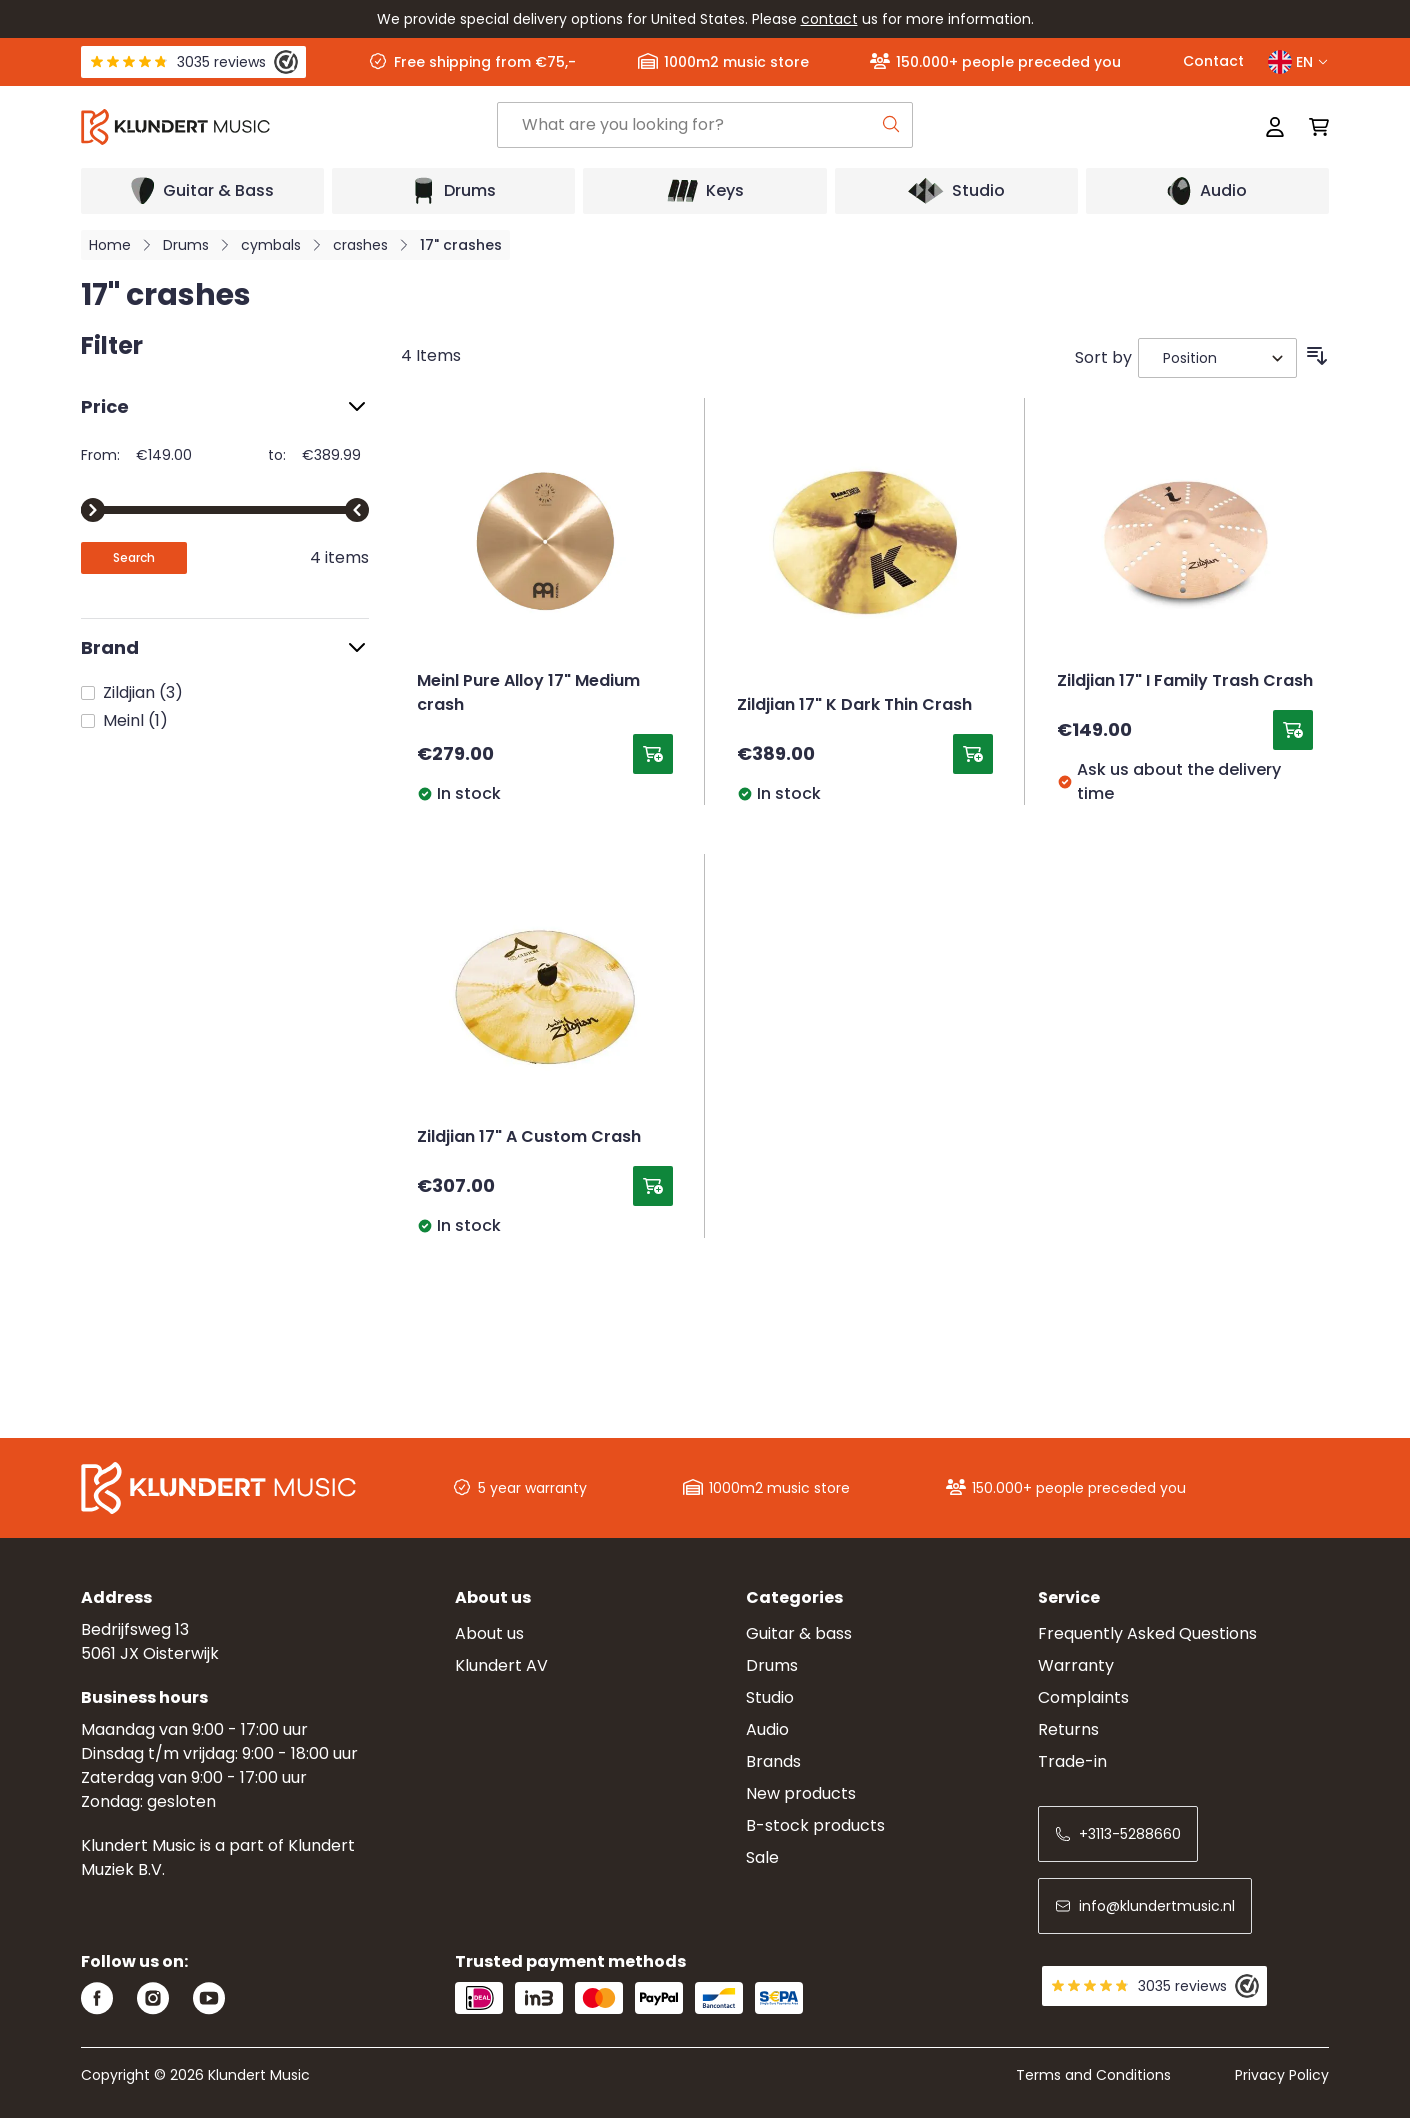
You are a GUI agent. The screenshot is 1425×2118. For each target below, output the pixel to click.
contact (829, 19)
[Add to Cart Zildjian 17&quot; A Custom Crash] (653, 1186)
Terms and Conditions (1093, 2075)
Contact (1213, 61)
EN (1298, 62)
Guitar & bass (799, 1633)
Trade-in (1072, 1761)
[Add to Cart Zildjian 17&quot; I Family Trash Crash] (1293, 730)
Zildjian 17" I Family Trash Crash (1185, 682)
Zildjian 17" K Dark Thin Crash (854, 706)
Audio (767, 1729)
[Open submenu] (202, 191)
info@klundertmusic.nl (1145, 1906)
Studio (770, 1697)
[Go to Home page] (289, 127)
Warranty (1076, 1665)
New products (801, 1793)
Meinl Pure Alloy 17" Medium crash (528, 694)
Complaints (1083, 1697)
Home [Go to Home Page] (110, 245)
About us (489, 1633)
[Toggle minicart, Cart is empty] (1313, 127)
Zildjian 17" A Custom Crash (529, 1138)
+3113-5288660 (1118, 1834)
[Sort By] (1217, 358)
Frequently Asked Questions (1147, 1633)
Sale (762, 1857)
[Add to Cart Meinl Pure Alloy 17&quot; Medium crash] (653, 754)
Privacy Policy (1282, 2075)
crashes (360, 245)
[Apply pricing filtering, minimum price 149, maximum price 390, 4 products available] (134, 558)
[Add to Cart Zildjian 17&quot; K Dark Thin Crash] (973, 754)
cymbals (271, 245)
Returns (1068, 1729)
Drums (186, 245)
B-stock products (815, 1825)
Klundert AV (501, 1665)
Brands (773, 1761)
